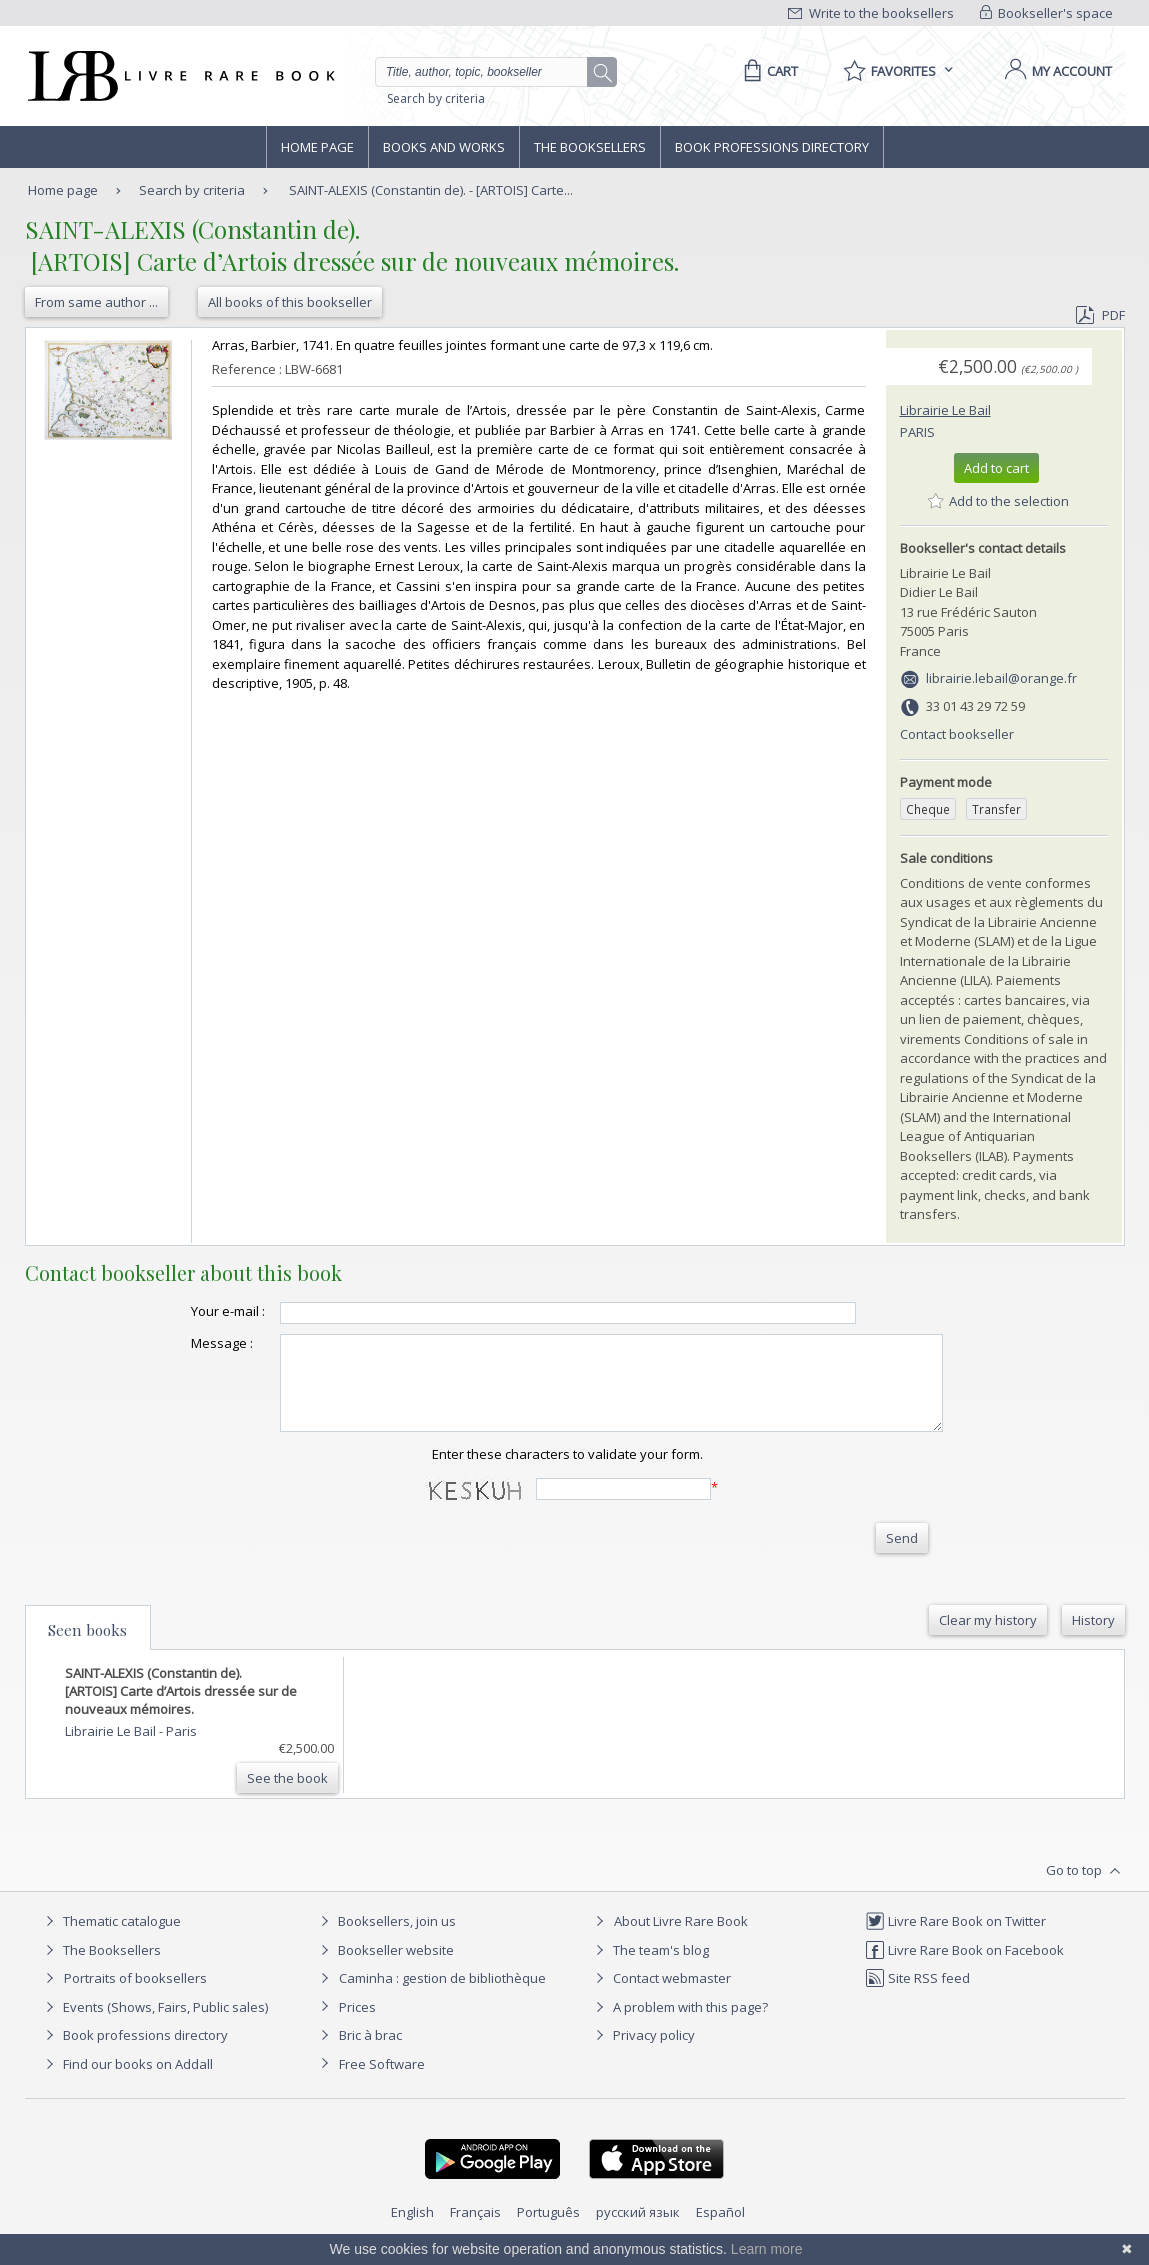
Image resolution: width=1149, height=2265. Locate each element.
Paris (917, 432)
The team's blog (649, 1968)
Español (720, 2230)
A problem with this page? (679, 2025)
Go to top (1085, 1889)
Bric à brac (370, 2053)
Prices (357, 2025)
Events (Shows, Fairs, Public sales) (154, 2025)
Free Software (382, 2082)
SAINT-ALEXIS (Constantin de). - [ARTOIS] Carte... (431, 190)
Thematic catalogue (110, 1939)
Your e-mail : (188, 1311)
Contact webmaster (660, 1996)
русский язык (638, 2230)
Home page (317, 147)
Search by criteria (436, 98)
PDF (1100, 315)
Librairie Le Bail (945, 410)
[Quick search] (490, 72)
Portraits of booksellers (135, 1996)
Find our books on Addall (126, 2082)
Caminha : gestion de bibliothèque (442, 1996)
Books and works (444, 147)
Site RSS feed (917, 1996)
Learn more (767, 2249)
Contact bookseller (957, 734)
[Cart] (767, 71)
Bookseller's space (1047, 13)
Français (475, 2230)
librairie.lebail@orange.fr (1001, 678)
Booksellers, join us (385, 1939)
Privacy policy (642, 2053)
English (412, 2230)
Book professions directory (772, 147)
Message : (182, 1343)
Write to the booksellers (871, 13)
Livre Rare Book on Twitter (955, 1939)
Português (548, 2230)
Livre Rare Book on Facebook (964, 1968)
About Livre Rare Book (681, 1939)
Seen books (87, 1648)
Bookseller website (384, 1968)
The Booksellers (590, 147)
